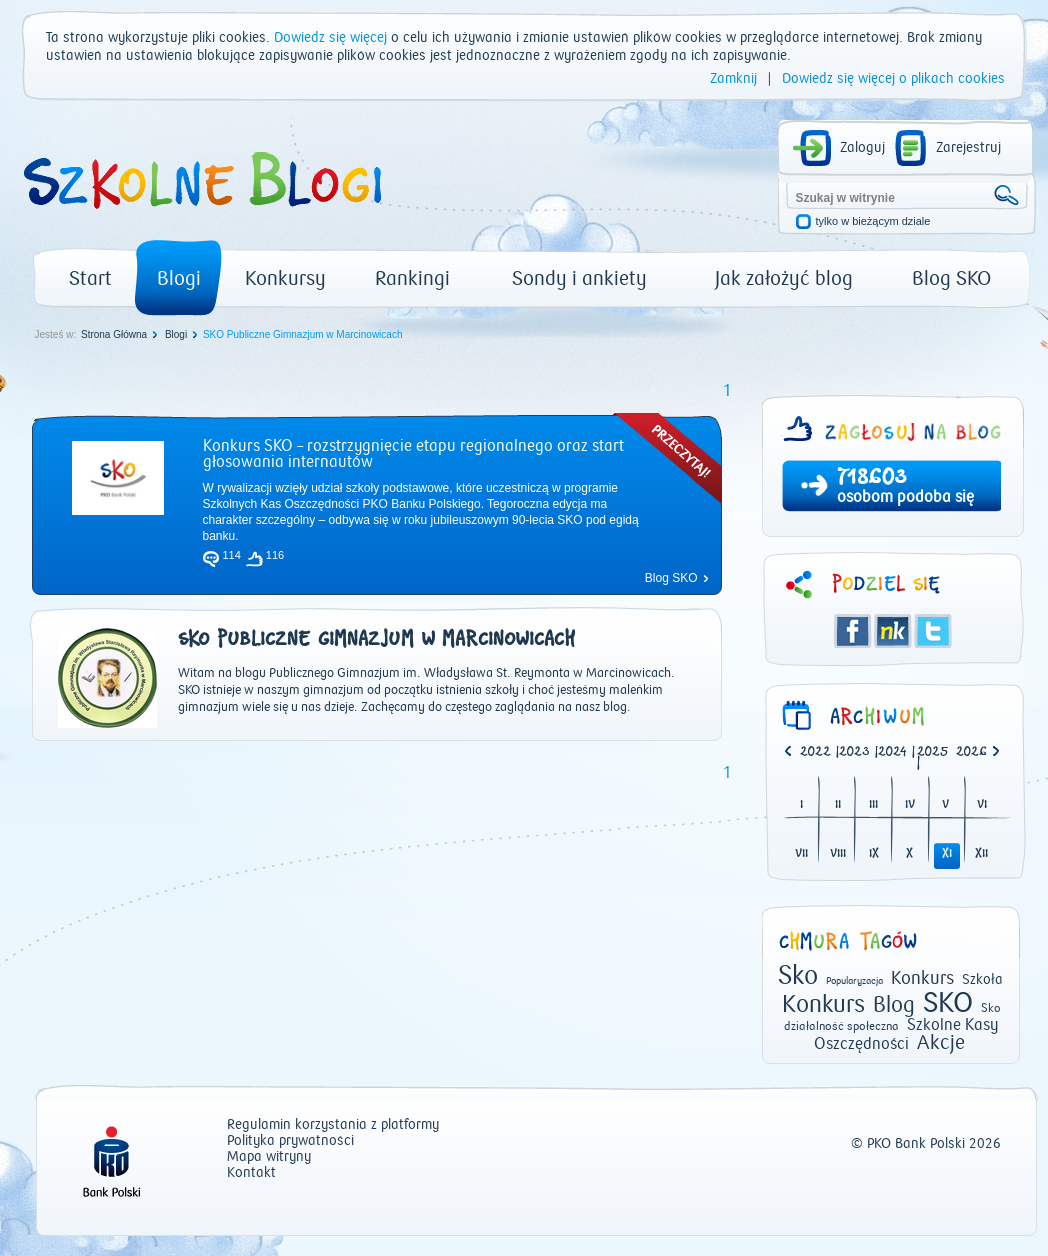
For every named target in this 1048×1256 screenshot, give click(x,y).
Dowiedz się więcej (330, 38)
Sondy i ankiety (579, 278)
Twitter (933, 631)
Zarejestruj (968, 148)
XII (981, 854)
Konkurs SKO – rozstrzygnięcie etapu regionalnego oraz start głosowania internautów (413, 454)
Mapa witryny (269, 1157)
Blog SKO (951, 278)
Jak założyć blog (784, 278)
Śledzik (893, 631)
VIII (838, 854)
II (838, 805)
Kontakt (251, 1173)
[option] (975, 753)
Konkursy (285, 278)
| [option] (819, 753)
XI (947, 854)
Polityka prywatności (290, 1141)
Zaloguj (862, 148)
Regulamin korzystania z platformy (333, 1125)
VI (982, 805)
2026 (971, 752)
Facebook (853, 631)
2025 (933, 752)
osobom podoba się (905, 497)
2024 (892, 752)
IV (910, 805)
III (873, 805)
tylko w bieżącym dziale (873, 221)
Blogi (179, 278)
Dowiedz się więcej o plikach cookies (893, 79)
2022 (815, 752)
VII (801, 854)
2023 (854, 752)
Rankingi (412, 278)
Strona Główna (114, 334)
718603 (872, 478)
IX (874, 854)
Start (90, 278)
